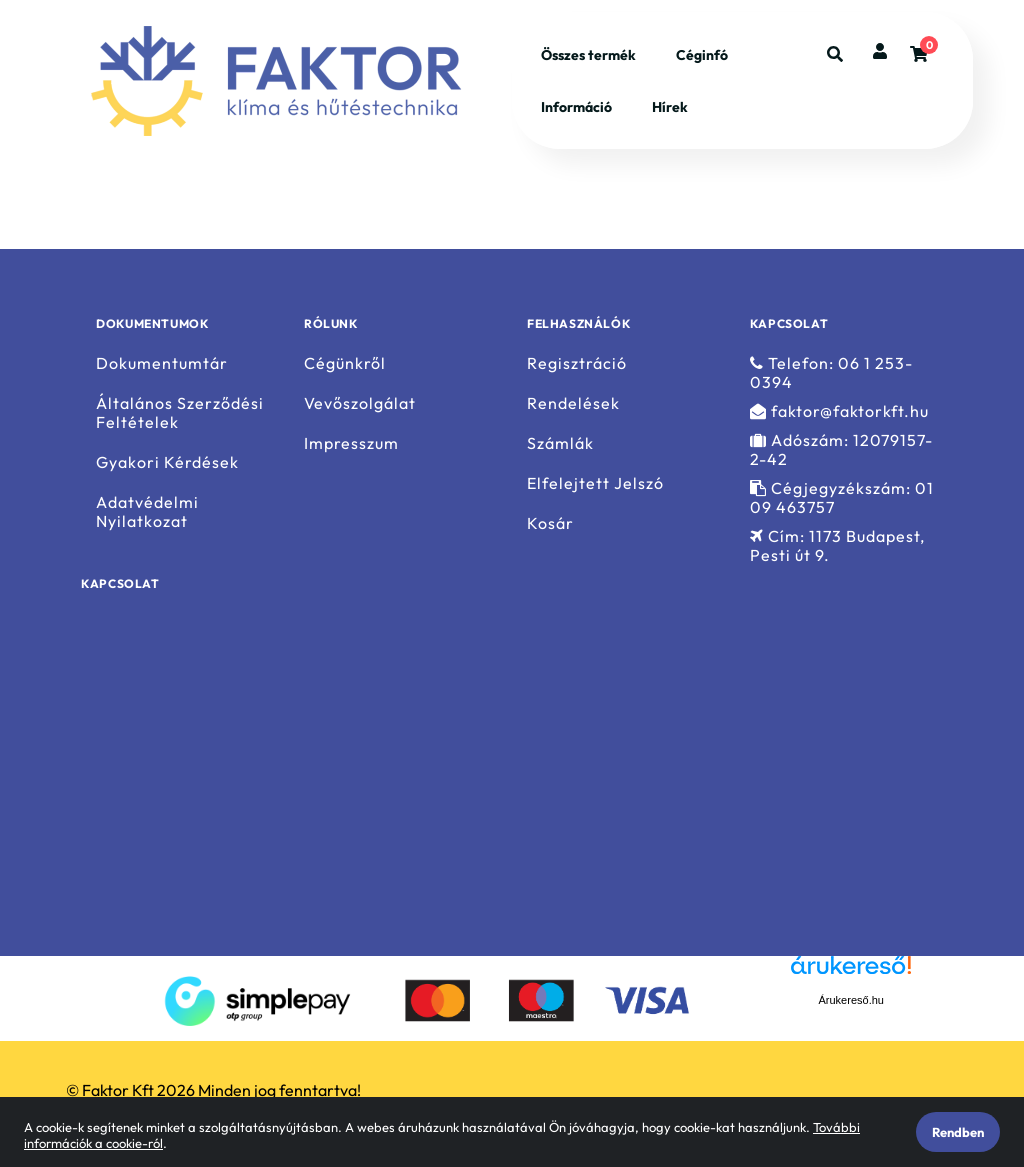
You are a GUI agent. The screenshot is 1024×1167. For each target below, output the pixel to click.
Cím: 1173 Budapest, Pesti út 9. (837, 546)
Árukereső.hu (851, 1000)
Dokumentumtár (162, 363)
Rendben (958, 1132)
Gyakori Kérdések (167, 462)
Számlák (560, 443)
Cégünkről (345, 363)
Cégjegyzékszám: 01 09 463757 (842, 498)
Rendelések (573, 403)
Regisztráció (577, 363)
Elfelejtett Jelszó (595, 483)
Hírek (670, 107)
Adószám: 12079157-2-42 (841, 450)
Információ (576, 107)
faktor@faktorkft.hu (839, 411)
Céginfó (702, 55)
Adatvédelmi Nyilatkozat (147, 512)
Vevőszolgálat (360, 403)
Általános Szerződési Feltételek (180, 413)
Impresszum (351, 443)
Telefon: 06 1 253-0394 (831, 372)
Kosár (550, 523)
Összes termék (588, 55)
